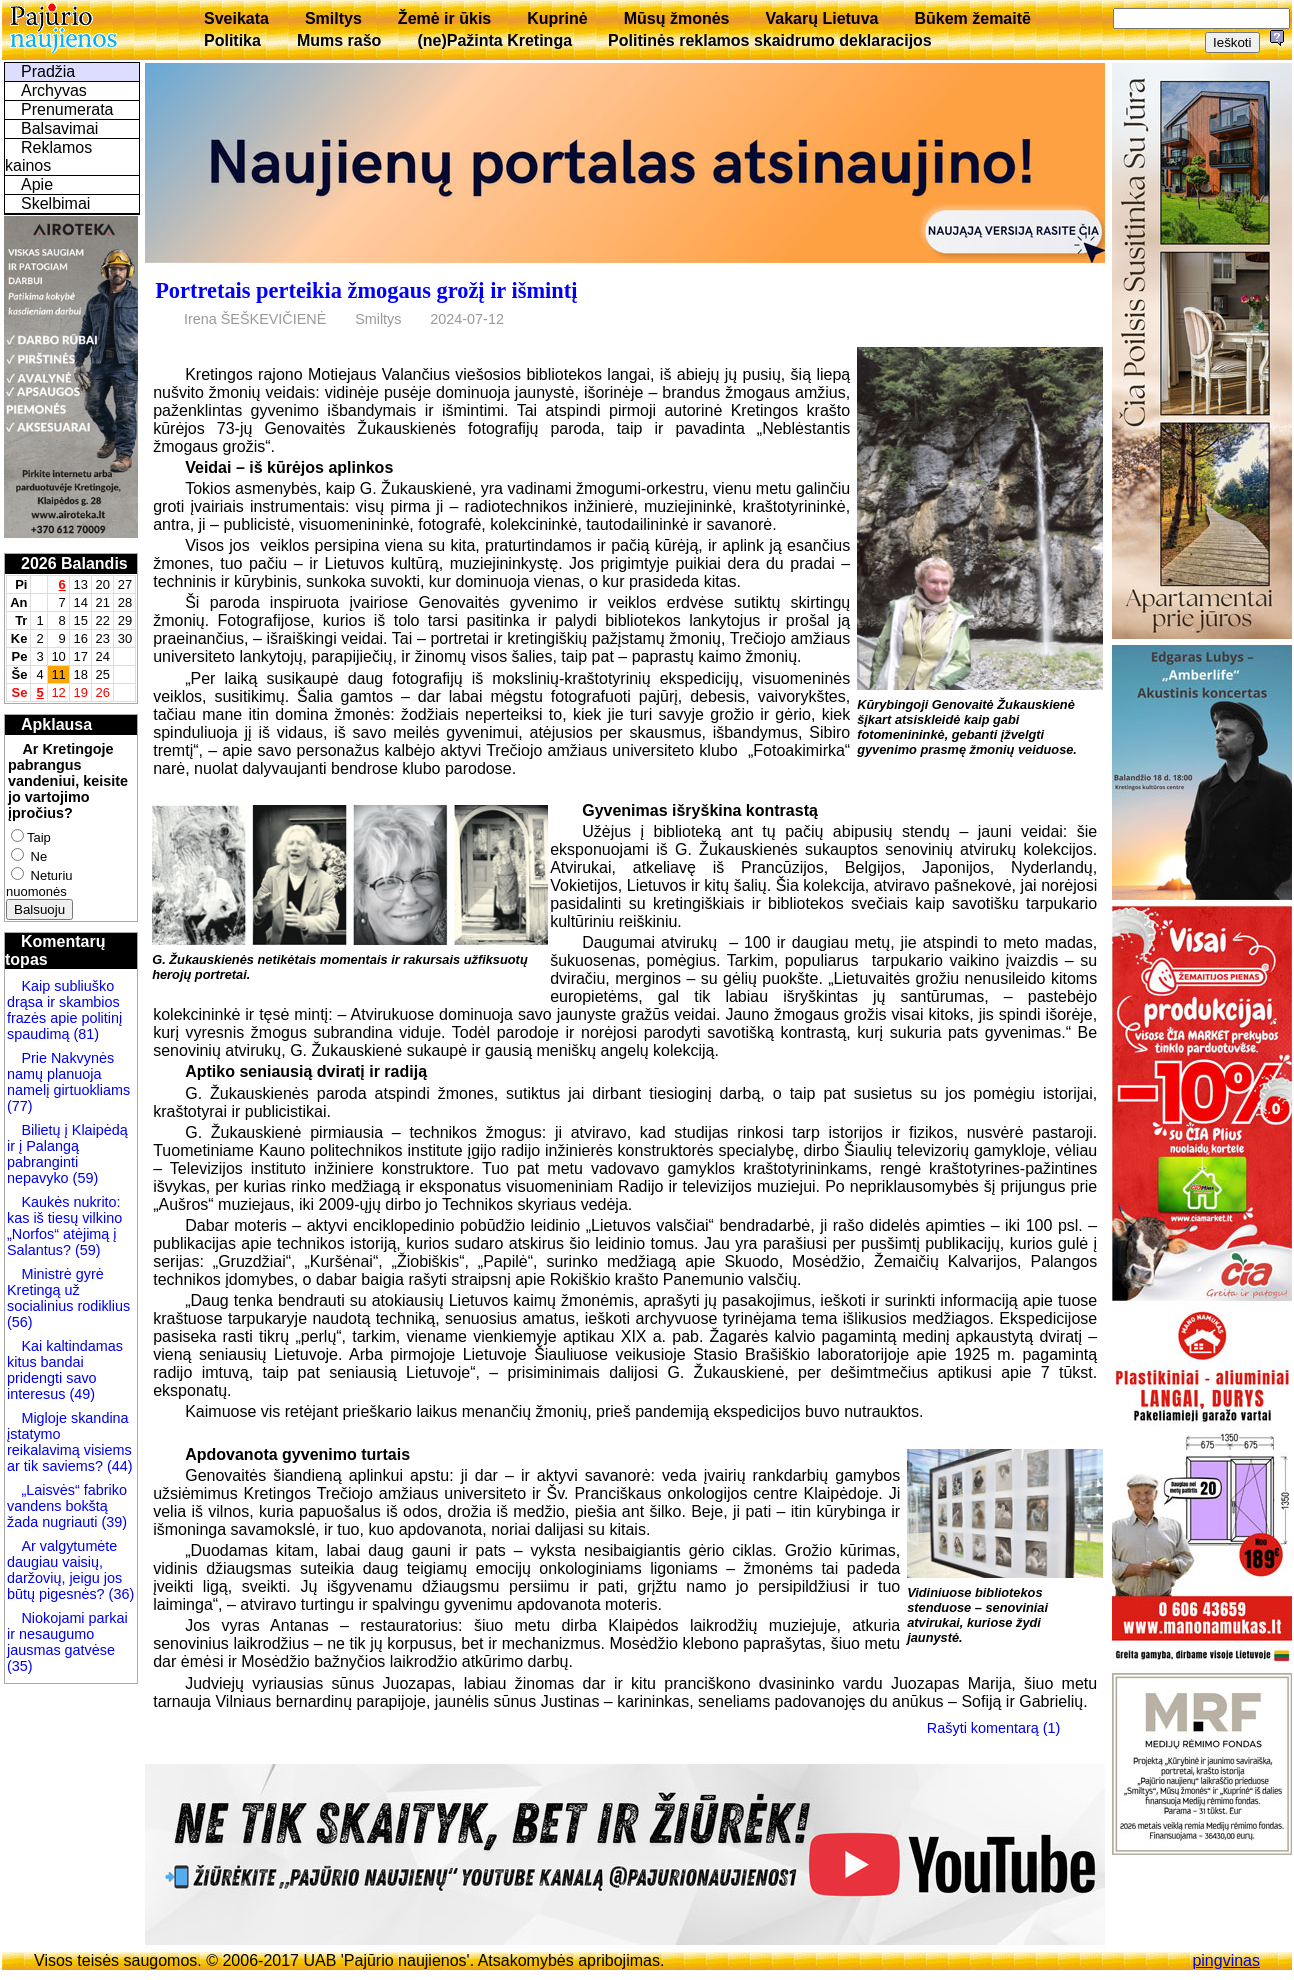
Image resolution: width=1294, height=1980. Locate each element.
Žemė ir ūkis (444, 18)
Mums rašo (339, 40)
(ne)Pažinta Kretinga (494, 40)
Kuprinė (557, 18)
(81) (84, 1034)
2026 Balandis (74, 563)
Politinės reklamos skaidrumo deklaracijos (770, 40)
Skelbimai (55, 203)
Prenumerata (67, 109)
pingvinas (1226, 1960)
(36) (120, 1594)
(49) (80, 1394)
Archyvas (54, 90)
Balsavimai (59, 128)
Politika (232, 40)
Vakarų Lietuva (821, 18)
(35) (20, 1666)
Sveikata (236, 18)
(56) (20, 1322)
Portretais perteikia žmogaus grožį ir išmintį (366, 290)
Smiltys (333, 18)
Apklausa (56, 724)
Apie (37, 184)
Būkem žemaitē (972, 18)
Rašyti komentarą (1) (994, 1728)
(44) (118, 1466)
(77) (20, 1106)
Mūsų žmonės (677, 18)
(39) (112, 1522)
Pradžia (48, 71)
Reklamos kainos (48, 156)
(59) (84, 1178)
